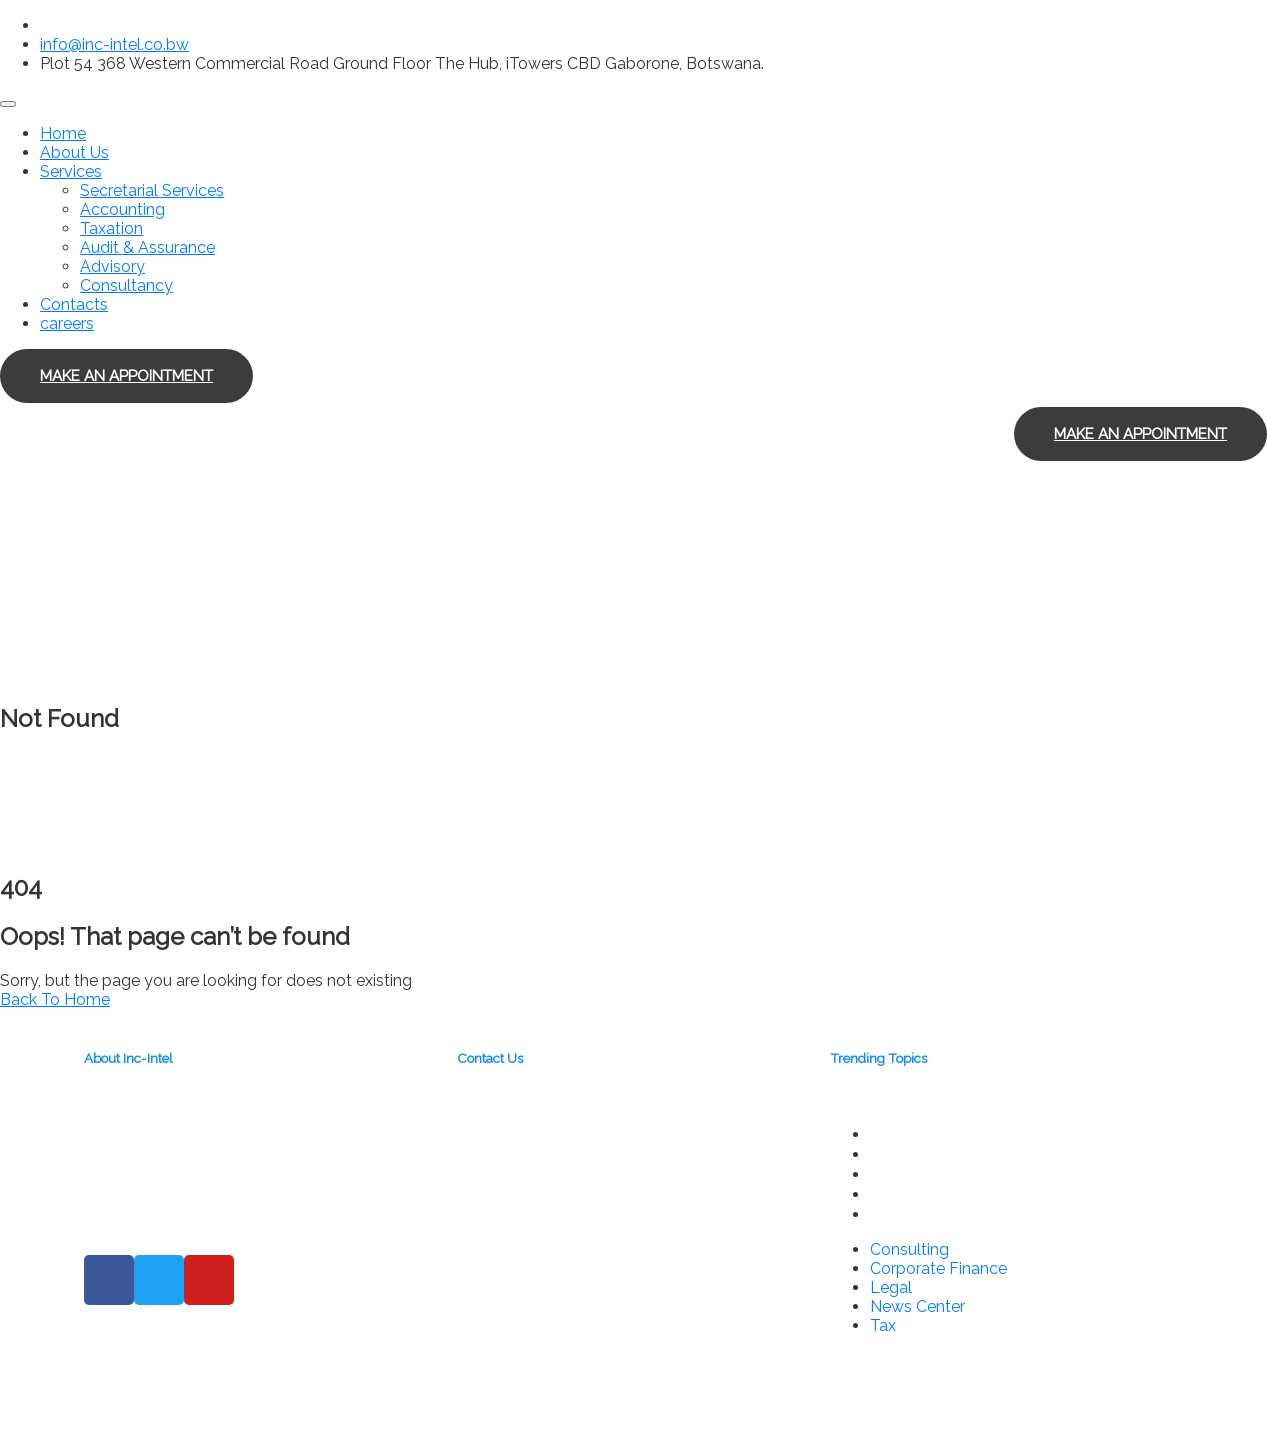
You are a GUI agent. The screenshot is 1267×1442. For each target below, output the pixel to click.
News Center (921, 1194)
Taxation (111, 228)
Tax (884, 1214)
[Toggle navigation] (8, 104)
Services (71, 171)
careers (67, 323)
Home (63, 133)
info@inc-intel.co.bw (114, 44)
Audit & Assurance (147, 247)
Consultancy (126, 285)
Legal (891, 1174)
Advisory (112, 266)
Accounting (122, 209)
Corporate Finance (942, 1154)
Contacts (74, 304)
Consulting (910, 1134)
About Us (74, 152)
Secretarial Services (152, 190)
